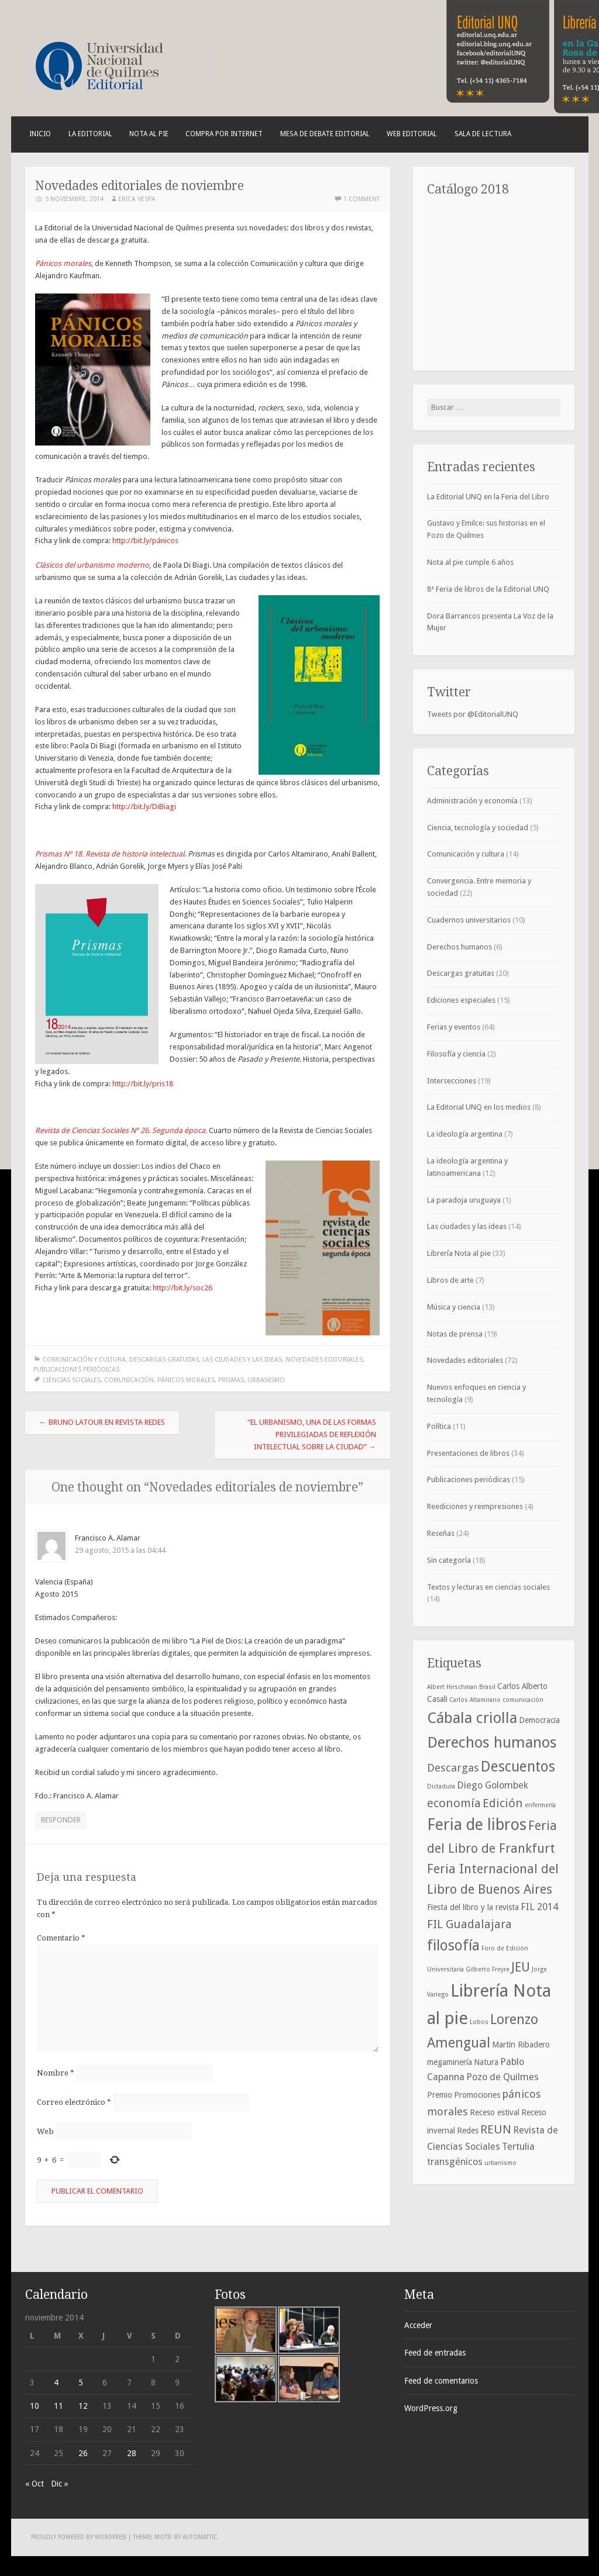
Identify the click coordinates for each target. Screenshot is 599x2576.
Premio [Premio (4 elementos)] (439, 2095)
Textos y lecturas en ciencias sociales (488, 1587)
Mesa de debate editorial (325, 134)
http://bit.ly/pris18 (142, 1083)
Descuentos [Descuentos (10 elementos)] (518, 1766)
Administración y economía (472, 800)
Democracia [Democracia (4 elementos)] (539, 1720)
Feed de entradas (435, 2352)
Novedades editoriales (324, 1359)
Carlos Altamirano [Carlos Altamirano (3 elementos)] (475, 1700)
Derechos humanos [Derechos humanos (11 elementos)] (492, 1742)
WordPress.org (430, 2408)
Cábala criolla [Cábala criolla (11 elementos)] (472, 1717)
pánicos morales (186, 1380)
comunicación (129, 1380)
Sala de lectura (483, 134)
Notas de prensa (455, 1334)
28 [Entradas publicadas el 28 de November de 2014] (131, 2453)
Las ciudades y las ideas (242, 1359)
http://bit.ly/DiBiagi (144, 806)
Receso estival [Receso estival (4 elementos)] (494, 2112)
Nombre (55, 2073)
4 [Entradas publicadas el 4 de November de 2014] (56, 2382)
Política (439, 1426)
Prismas (231, 1380)
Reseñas (441, 1533)
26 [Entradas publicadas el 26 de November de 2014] (83, 2453)
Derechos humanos (459, 946)
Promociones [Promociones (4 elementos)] (477, 2095)
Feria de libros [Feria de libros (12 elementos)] (476, 1824)
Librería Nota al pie (459, 1253)
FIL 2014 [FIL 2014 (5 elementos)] (539, 1906)
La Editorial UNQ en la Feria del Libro (488, 496)
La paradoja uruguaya (464, 1200)
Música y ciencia (453, 1307)
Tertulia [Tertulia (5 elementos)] (518, 2146)
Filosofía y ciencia (456, 1053)
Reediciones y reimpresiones (475, 1506)
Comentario (61, 1937)
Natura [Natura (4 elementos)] (486, 2062)
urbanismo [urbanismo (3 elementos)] (500, 2163)
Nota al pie (148, 134)
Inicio (40, 134)
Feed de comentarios (441, 2380)
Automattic (200, 2537)
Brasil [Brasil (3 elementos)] (487, 1687)
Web (45, 2131)
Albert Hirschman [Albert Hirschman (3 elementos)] (452, 1687)
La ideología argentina (464, 1134)
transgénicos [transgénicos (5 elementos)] (455, 2161)
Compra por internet (224, 134)
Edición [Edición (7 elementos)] (503, 1803)
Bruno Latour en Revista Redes (102, 1422)
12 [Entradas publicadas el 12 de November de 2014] (83, 2406)
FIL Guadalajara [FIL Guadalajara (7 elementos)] (469, 1924)
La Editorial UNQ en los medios (479, 1107)
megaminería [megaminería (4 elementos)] (449, 2062)
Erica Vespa (137, 199)
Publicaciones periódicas (76, 1369)
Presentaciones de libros (468, 1453)
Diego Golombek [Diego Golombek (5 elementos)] (492, 1785)
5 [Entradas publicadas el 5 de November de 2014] (80, 2382)
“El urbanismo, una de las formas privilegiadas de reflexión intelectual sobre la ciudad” (311, 1434)
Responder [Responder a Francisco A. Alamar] (61, 1819)
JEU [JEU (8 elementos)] (520, 1967)
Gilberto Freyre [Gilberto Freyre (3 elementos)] (488, 1969)
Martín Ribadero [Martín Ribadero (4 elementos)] (521, 2044)
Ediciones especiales (461, 1000)
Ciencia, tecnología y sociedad (477, 827)
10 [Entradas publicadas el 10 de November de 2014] (34, 2406)
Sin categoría (449, 1560)
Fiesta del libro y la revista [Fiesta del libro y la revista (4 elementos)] (473, 1907)
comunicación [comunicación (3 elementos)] (522, 1700)
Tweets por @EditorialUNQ (472, 714)
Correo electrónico (74, 2102)
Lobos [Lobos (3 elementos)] (479, 2022)
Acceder (418, 2325)
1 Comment (361, 199)
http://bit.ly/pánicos (145, 540)
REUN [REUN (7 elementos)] (495, 2129)
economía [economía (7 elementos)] (454, 1803)
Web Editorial (412, 134)
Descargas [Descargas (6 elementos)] (453, 1768)
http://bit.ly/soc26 (182, 1287)
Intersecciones (451, 1080)
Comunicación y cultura (84, 1359)
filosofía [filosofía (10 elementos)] (453, 1945)
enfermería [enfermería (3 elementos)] (540, 1805)
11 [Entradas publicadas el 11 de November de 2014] (58, 2406)
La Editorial (90, 134)
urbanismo (266, 1380)
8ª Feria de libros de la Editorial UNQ (488, 589)
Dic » (59, 2483)
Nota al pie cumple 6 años (470, 562)
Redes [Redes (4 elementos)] (467, 2130)
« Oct (34, 2483)
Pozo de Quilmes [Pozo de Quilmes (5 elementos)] (502, 2077)
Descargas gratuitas (164, 1359)
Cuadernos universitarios (469, 920)
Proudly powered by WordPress (78, 2537)
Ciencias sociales (72, 1380)
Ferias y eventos (453, 1027)
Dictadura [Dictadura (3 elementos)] (441, 1786)
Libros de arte (450, 1280)
